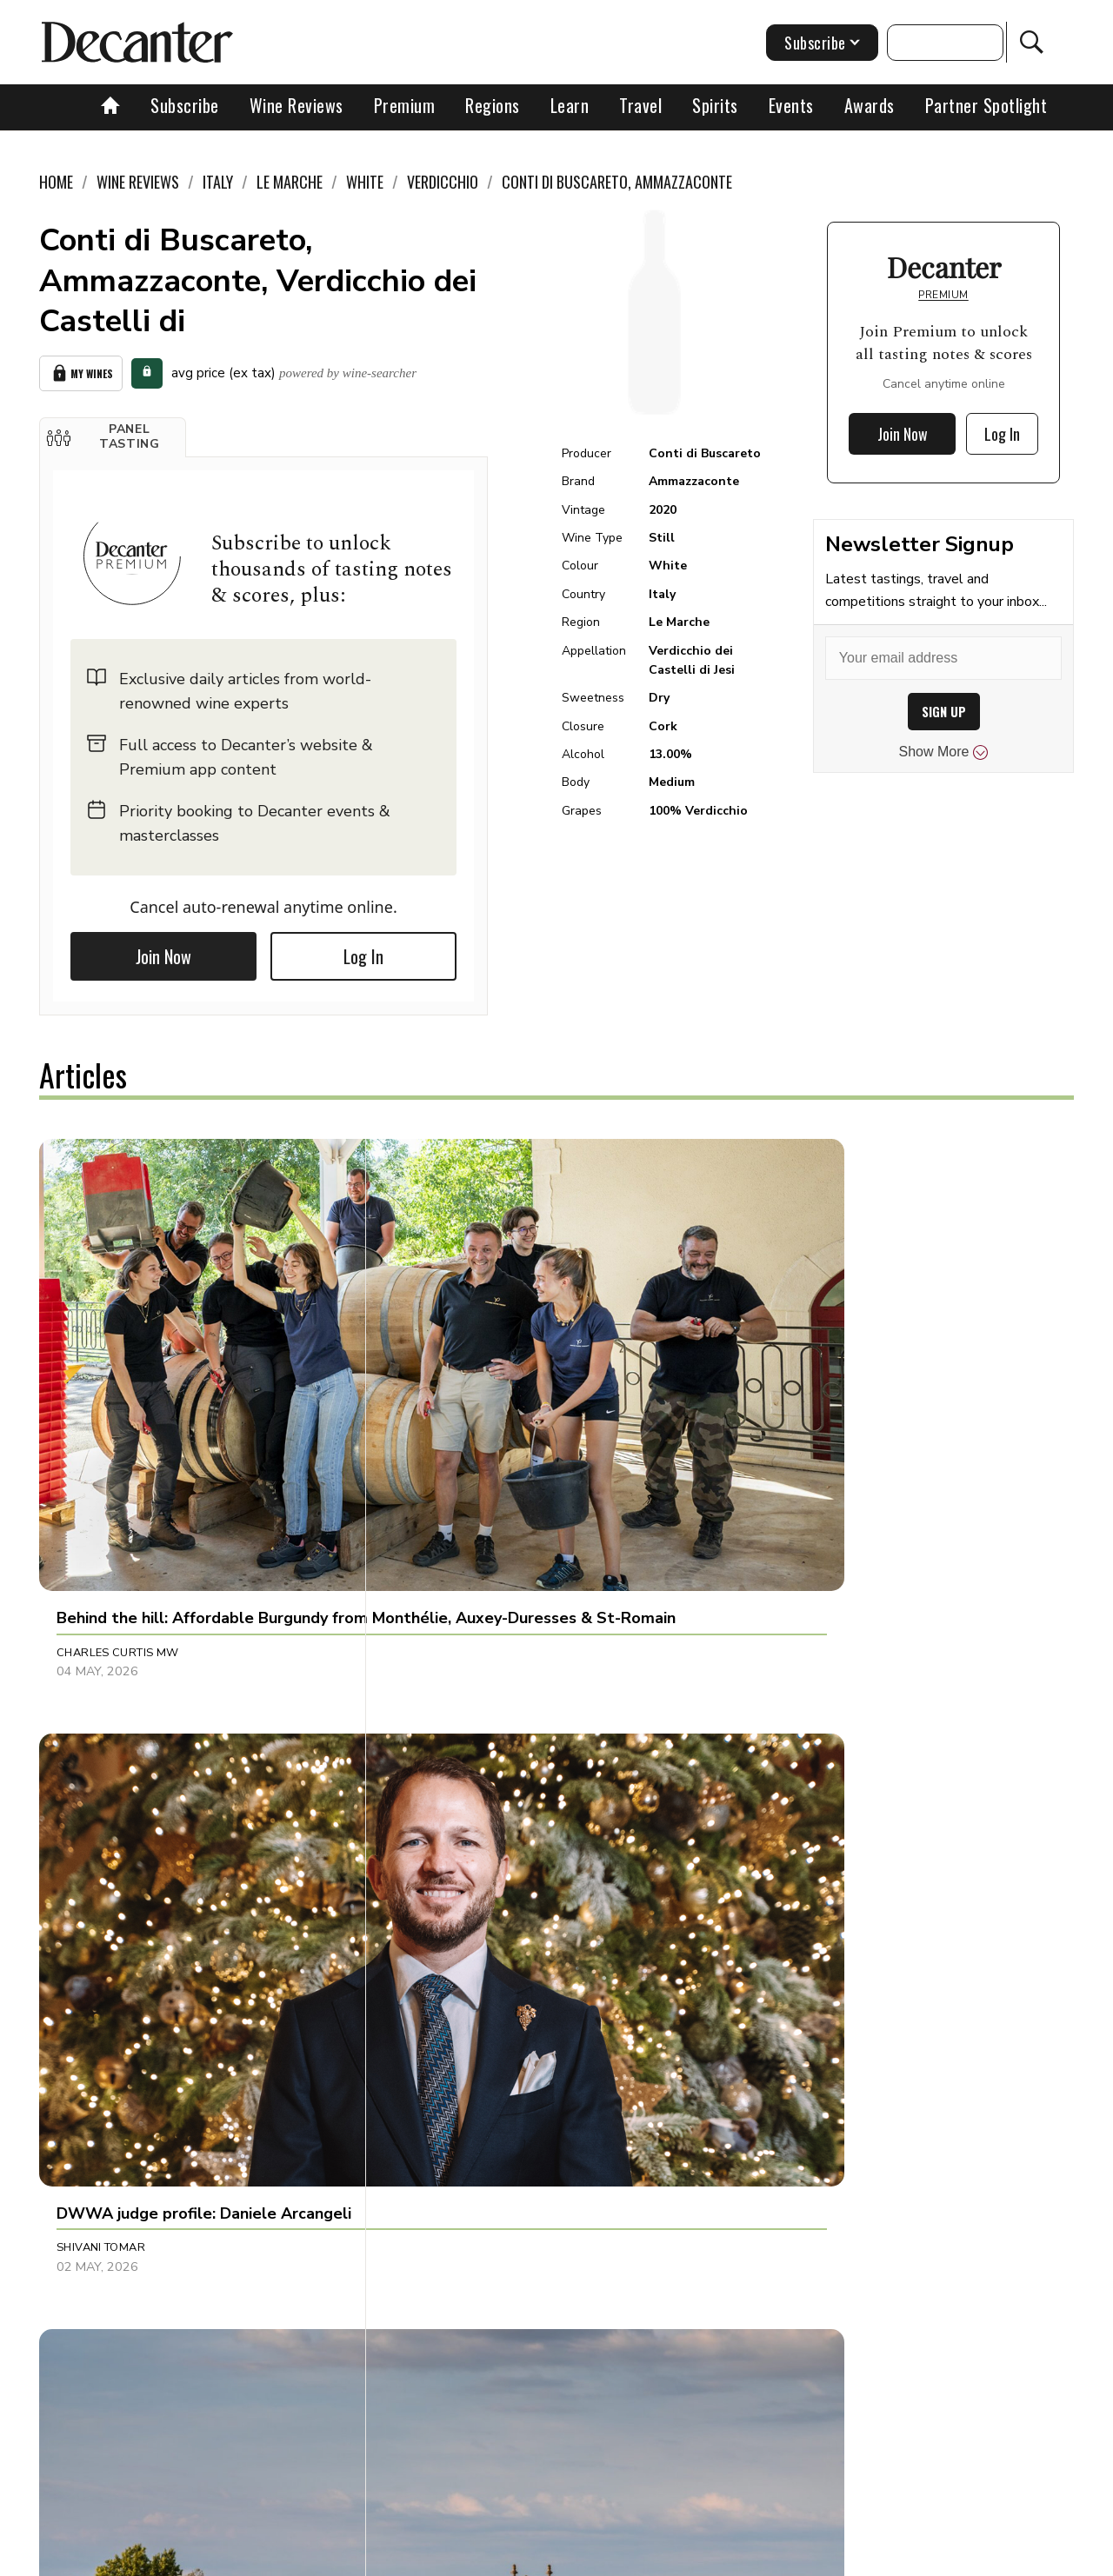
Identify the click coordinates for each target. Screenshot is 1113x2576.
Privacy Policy (587, 2556)
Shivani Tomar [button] (442, 1409)
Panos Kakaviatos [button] (454, 1767)
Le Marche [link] (290, 181)
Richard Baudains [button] (114, 1767)
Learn (570, 105)
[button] (112, 432)
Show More (944, 752)
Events (791, 105)
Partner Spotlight (986, 105)
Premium (405, 105)
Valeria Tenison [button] (788, 1409)
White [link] (364, 181)
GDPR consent (828, 2556)
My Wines (81, 371)
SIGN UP (944, 711)
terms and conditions (708, 2556)
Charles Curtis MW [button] (118, 1409)
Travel (640, 105)
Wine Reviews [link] (138, 181)
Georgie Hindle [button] (786, 1767)
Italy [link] (218, 181)
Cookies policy (484, 2556)
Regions (492, 105)
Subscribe (184, 105)
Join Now (163, 951)
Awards (869, 105)
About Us (232, 2556)
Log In (363, 951)
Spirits (715, 105)
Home (56, 181)
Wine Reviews (296, 105)
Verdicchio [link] (442, 181)
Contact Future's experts (350, 2556)
